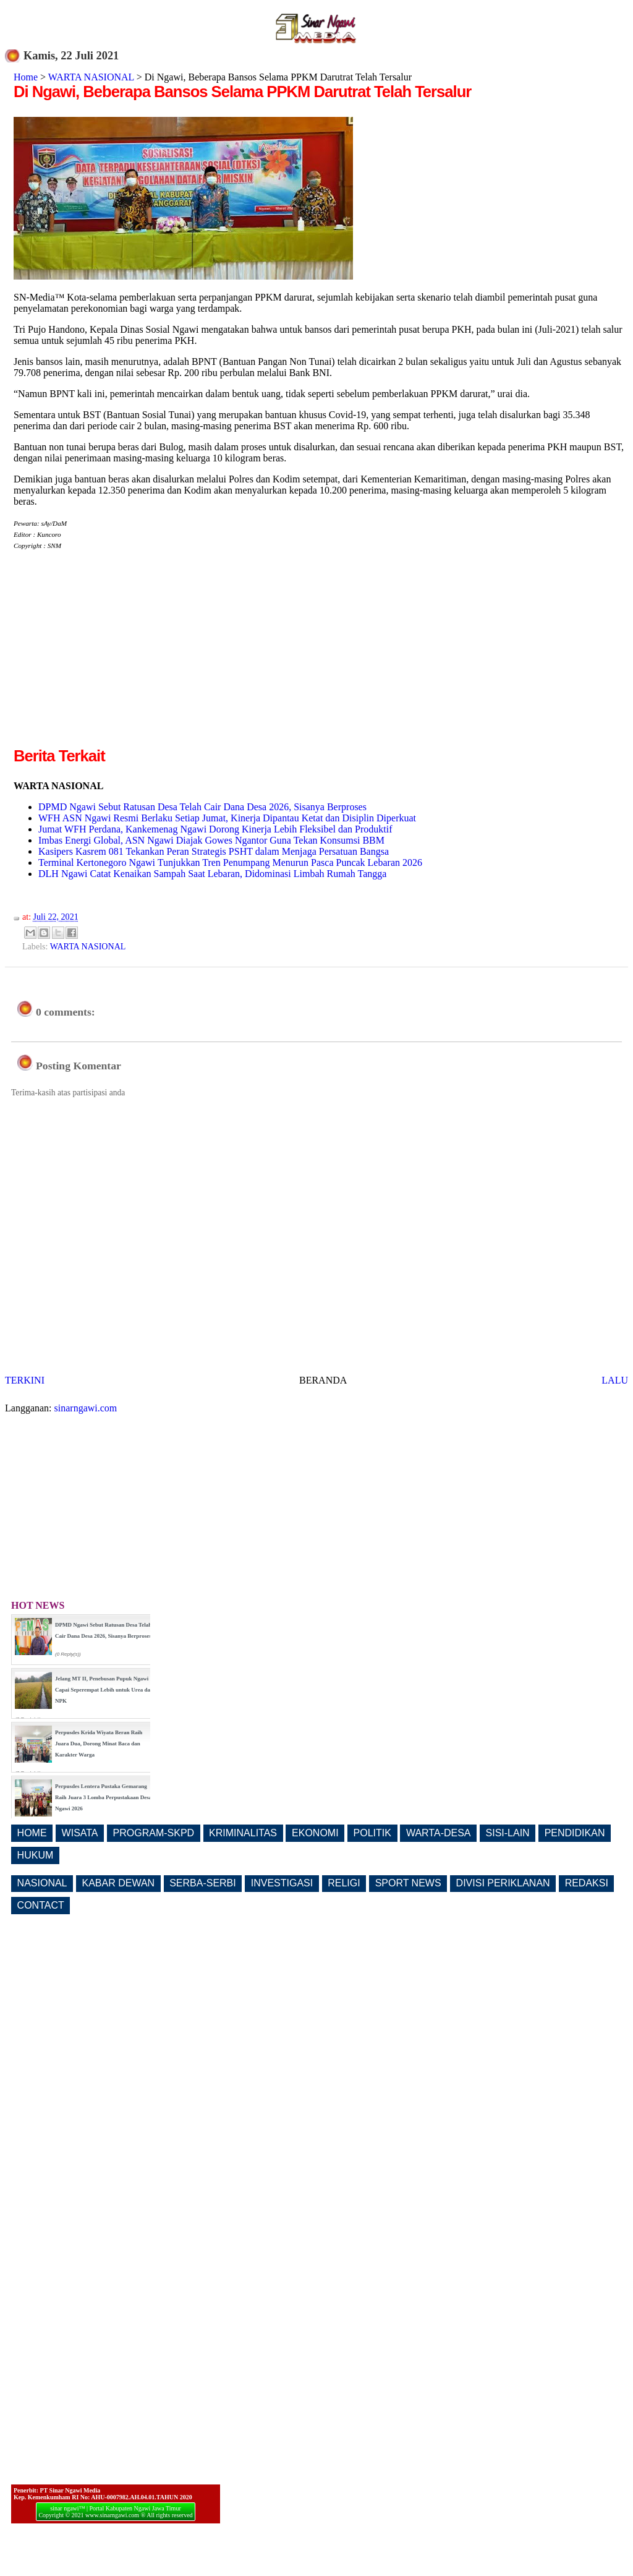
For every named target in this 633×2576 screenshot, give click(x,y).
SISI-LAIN (508, 1833)
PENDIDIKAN (575, 1833)
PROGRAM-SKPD (154, 1833)
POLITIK (372, 1833)
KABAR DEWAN (118, 1883)
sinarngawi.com (85, 1408)
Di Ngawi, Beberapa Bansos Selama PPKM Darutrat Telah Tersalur (242, 91)
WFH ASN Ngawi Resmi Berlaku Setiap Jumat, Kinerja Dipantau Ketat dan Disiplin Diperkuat (227, 818)
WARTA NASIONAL (91, 77)
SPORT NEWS (408, 1883)
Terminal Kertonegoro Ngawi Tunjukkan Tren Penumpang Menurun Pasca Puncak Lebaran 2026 (230, 862)
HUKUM (35, 1855)
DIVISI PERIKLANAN (503, 1883)
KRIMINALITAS (243, 1833)
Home (26, 77)
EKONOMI (315, 1833)
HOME (32, 1833)
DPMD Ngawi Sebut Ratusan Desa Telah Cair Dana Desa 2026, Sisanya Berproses (202, 807)
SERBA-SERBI (202, 1883)
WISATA (80, 1833)
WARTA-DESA (438, 1833)
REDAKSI (586, 1883)
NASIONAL (42, 1883)
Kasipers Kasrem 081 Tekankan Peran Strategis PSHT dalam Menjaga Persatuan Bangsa (213, 851)
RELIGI (344, 1883)
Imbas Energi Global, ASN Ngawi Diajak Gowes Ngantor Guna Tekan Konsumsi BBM (211, 840)
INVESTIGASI (282, 1883)
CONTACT (40, 1905)
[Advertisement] (117, 658)
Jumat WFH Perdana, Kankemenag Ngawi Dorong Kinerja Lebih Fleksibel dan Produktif (215, 829)
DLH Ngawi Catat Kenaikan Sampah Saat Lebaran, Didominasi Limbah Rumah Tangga (212, 873)
